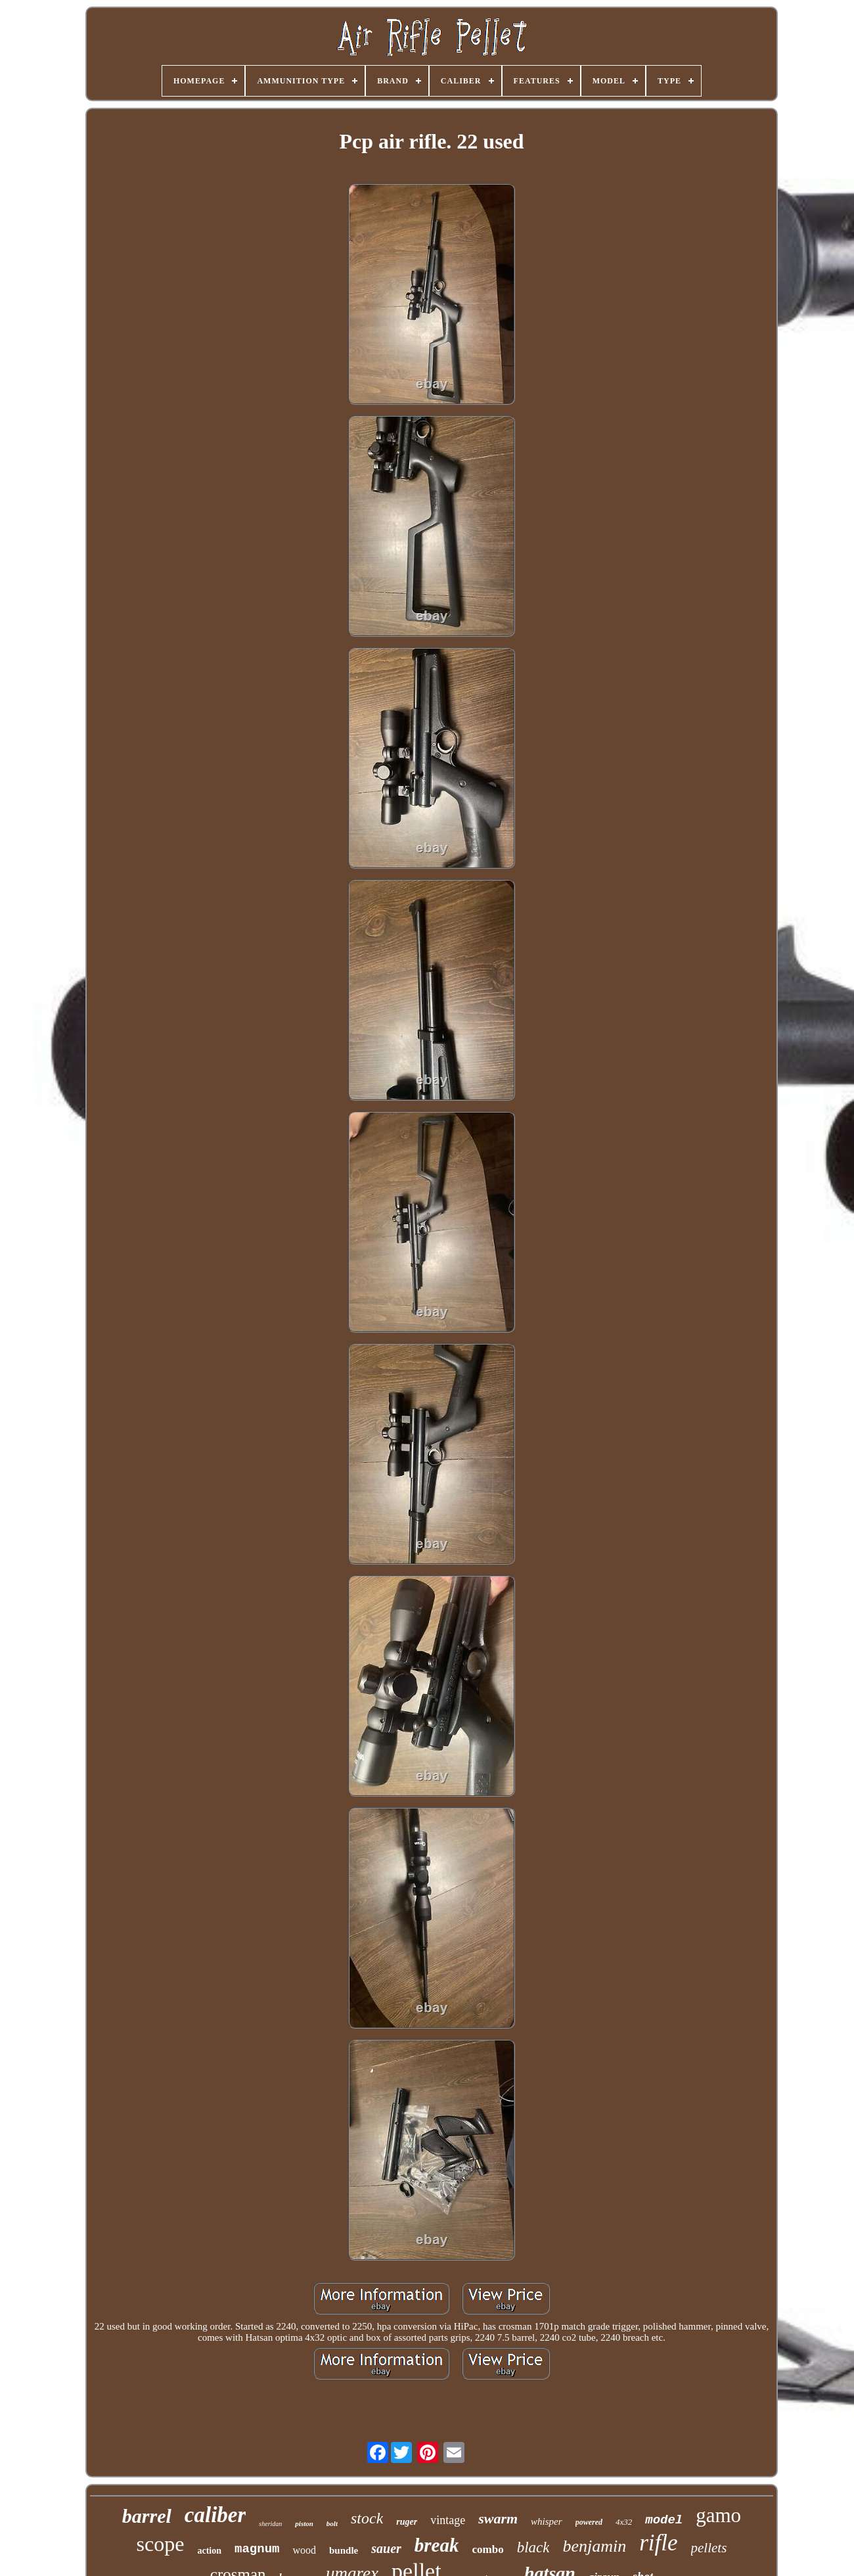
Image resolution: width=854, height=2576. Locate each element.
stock (367, 2518)
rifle (658, 2543)
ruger (406, 2522)
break (437, 2545)
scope (161, 2544)
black (533, 2547)
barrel (146, 2516)
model (664, 2520)
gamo (718, 2515)
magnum (257, 2549)
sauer (386, 2548)
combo (487, 2549)
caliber (215, 2515)
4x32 (624, 2522)
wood (304, 2550)
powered (588, 2522)
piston (304, 2523)
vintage (447, 2520)
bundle (343, 2550)
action (209, 2551)
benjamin (594, 2546)
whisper (546, 2521)
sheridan (270, 2523)
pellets (709, 2548)
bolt (332, 2523)
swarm (498, 2518)
